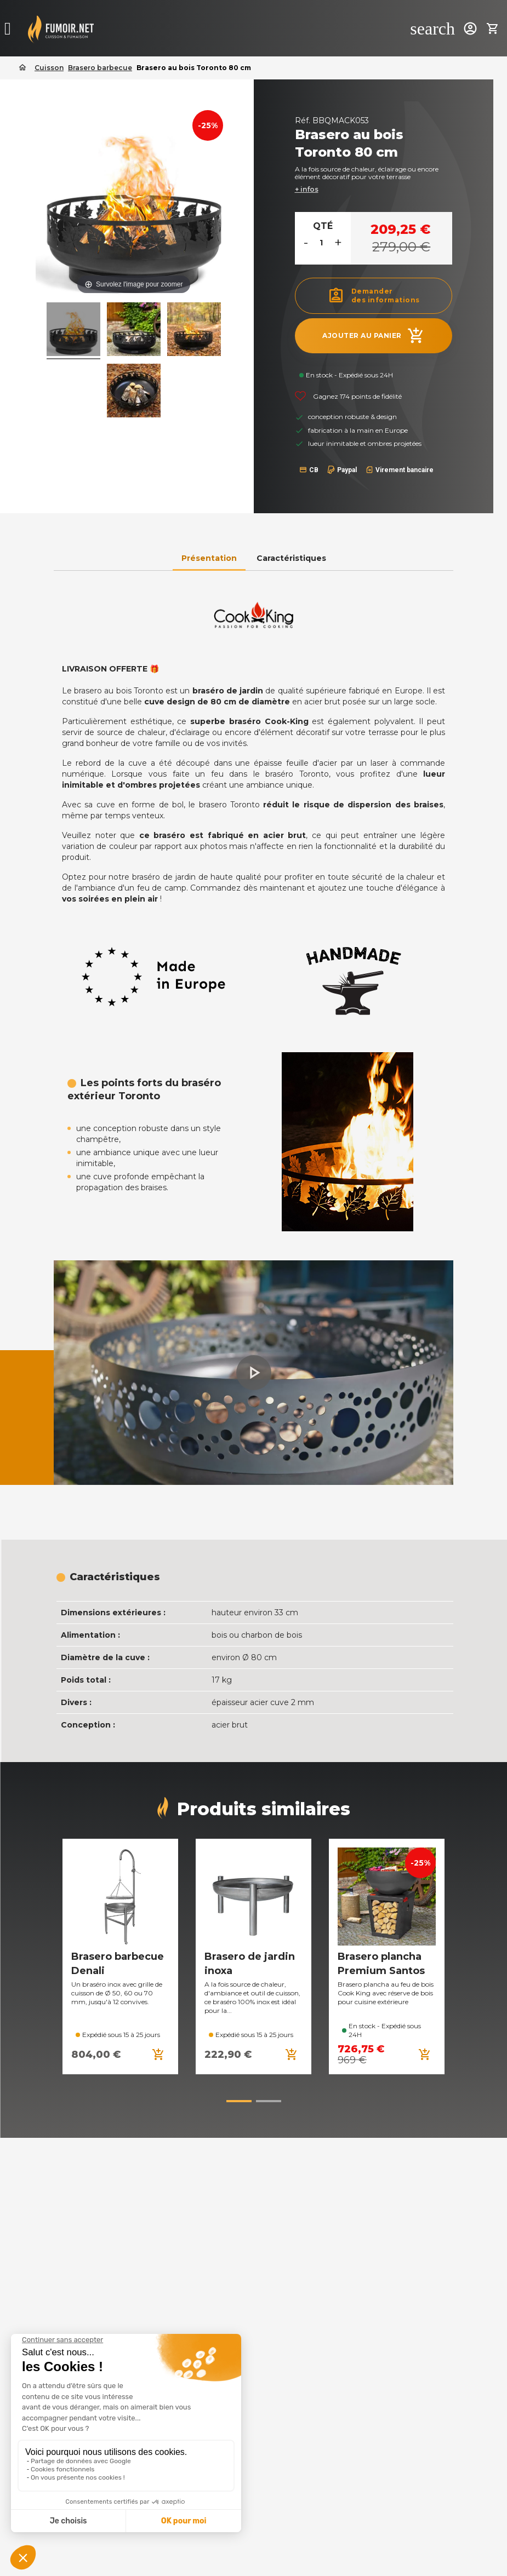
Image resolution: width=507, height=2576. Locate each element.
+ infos (306, 189)
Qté (323, 226)
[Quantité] (321, 243)
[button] (253, 1372)
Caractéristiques (291, 558)
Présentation (209, 558)
